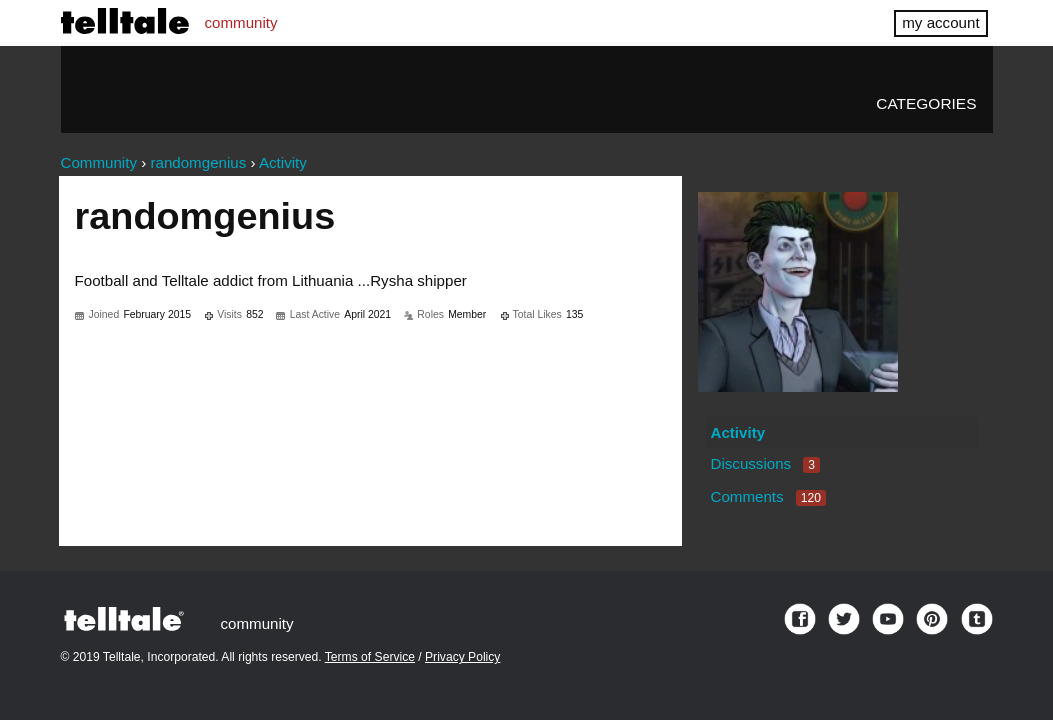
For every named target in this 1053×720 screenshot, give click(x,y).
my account (940, 22)
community (241, 22)
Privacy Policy (462, 657)
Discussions (765, 463)
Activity (737, 432)
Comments (768, 496)
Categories (926, 103)
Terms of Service (370, 657)
